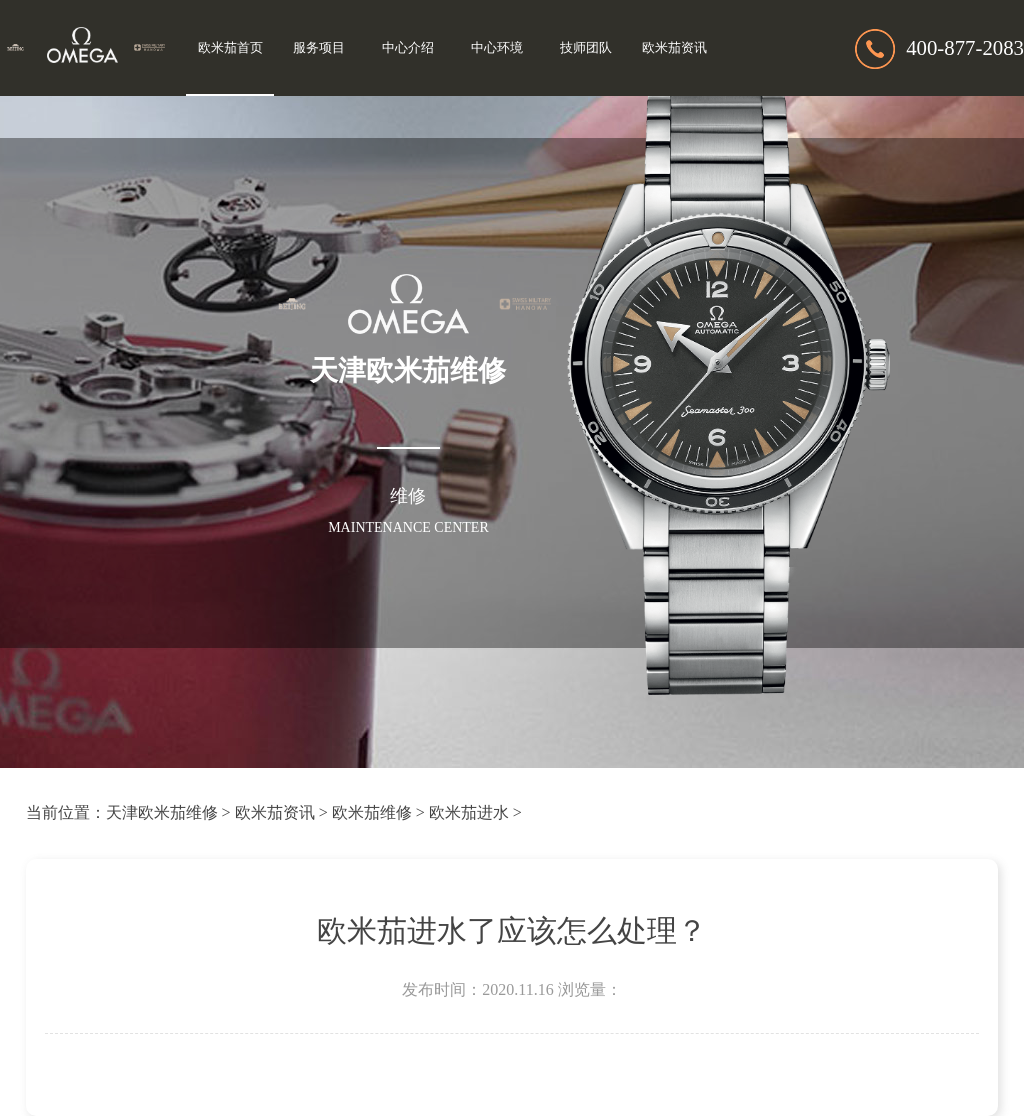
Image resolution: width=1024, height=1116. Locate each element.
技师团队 (586, 48)
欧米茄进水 (469, 812)
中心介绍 (408, 48)
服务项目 (319, 48)
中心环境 (497, 48)
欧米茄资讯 (674, 48)
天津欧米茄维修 (162, 812)
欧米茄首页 (230, 48)
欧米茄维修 (372, 812)
